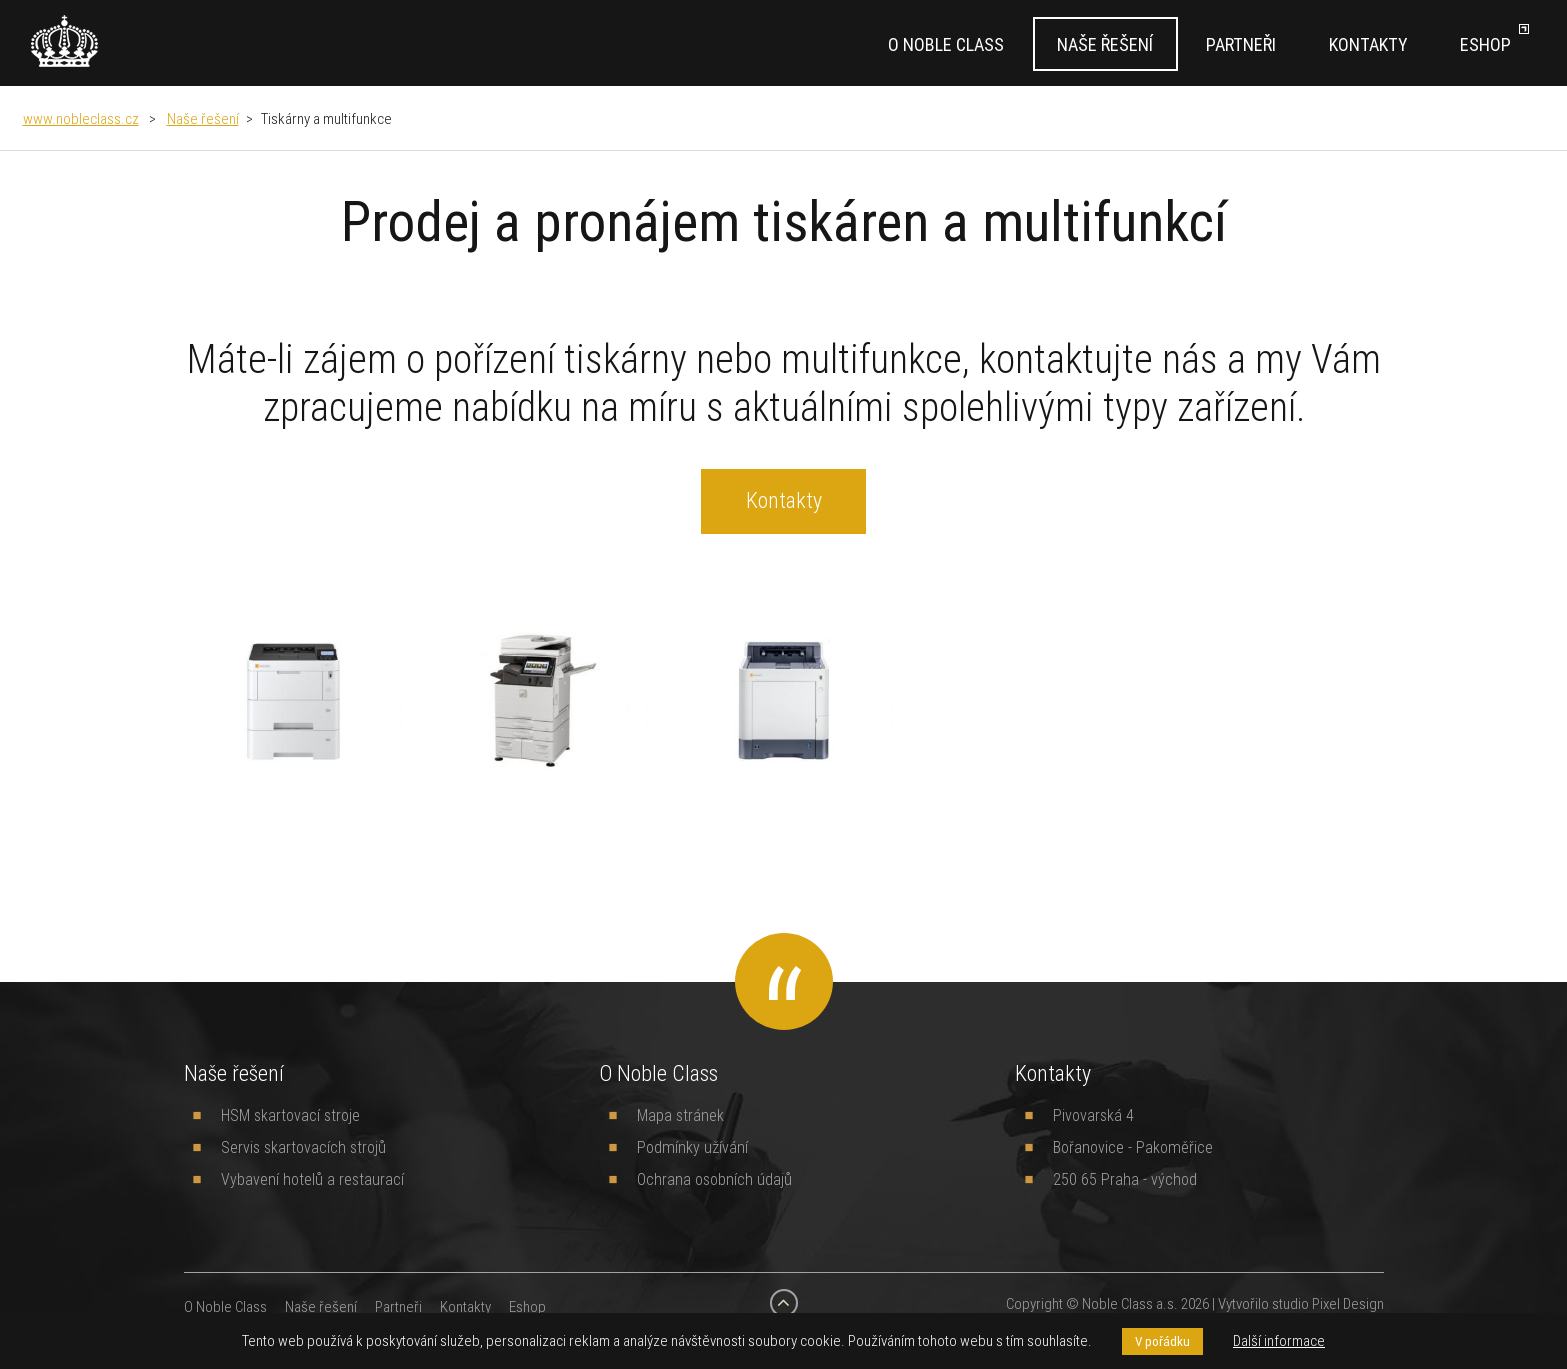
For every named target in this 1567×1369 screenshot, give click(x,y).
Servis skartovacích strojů (303, 1147)
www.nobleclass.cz (81, 118)
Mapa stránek (680, 1115)
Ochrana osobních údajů (714, 1179)
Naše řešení (1105, 44)
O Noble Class (946, 44)
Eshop (1485, 44)
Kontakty (1368, 44)
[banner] (64, 41)
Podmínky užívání (692, 1147)
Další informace (1279, 1340)
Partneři (1241, 44)
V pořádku (1162, 1341)
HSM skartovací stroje (290, 1115)
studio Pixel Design (1328, 1303)
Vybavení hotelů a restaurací (312, 1179)
